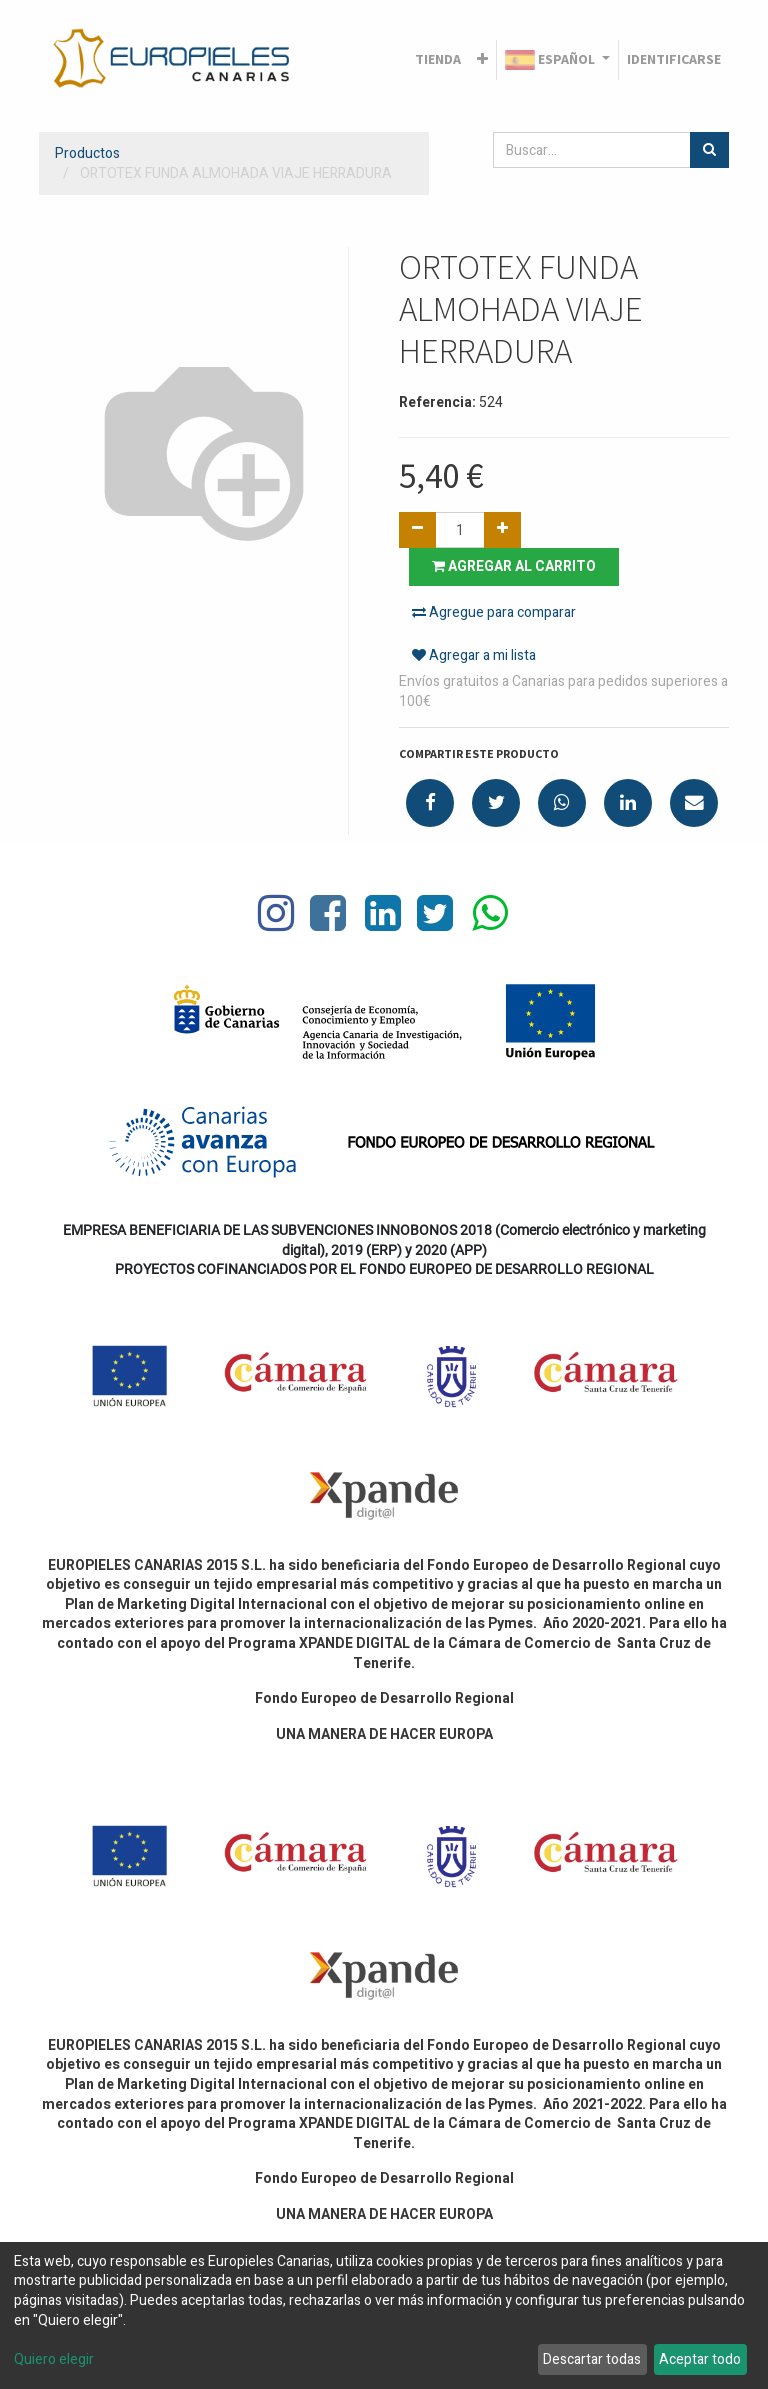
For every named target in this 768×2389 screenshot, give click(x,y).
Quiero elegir (54, 2360)
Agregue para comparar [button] (494, 612)
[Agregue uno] (502, 530)
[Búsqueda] (709, 150)
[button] (482, 60)
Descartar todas (592, 2359)
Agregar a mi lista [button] (474, 655)
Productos (87, 153)
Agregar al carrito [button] (514, 566)
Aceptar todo (700, 2359)
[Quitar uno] (417, 530)
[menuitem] (438, 60)
